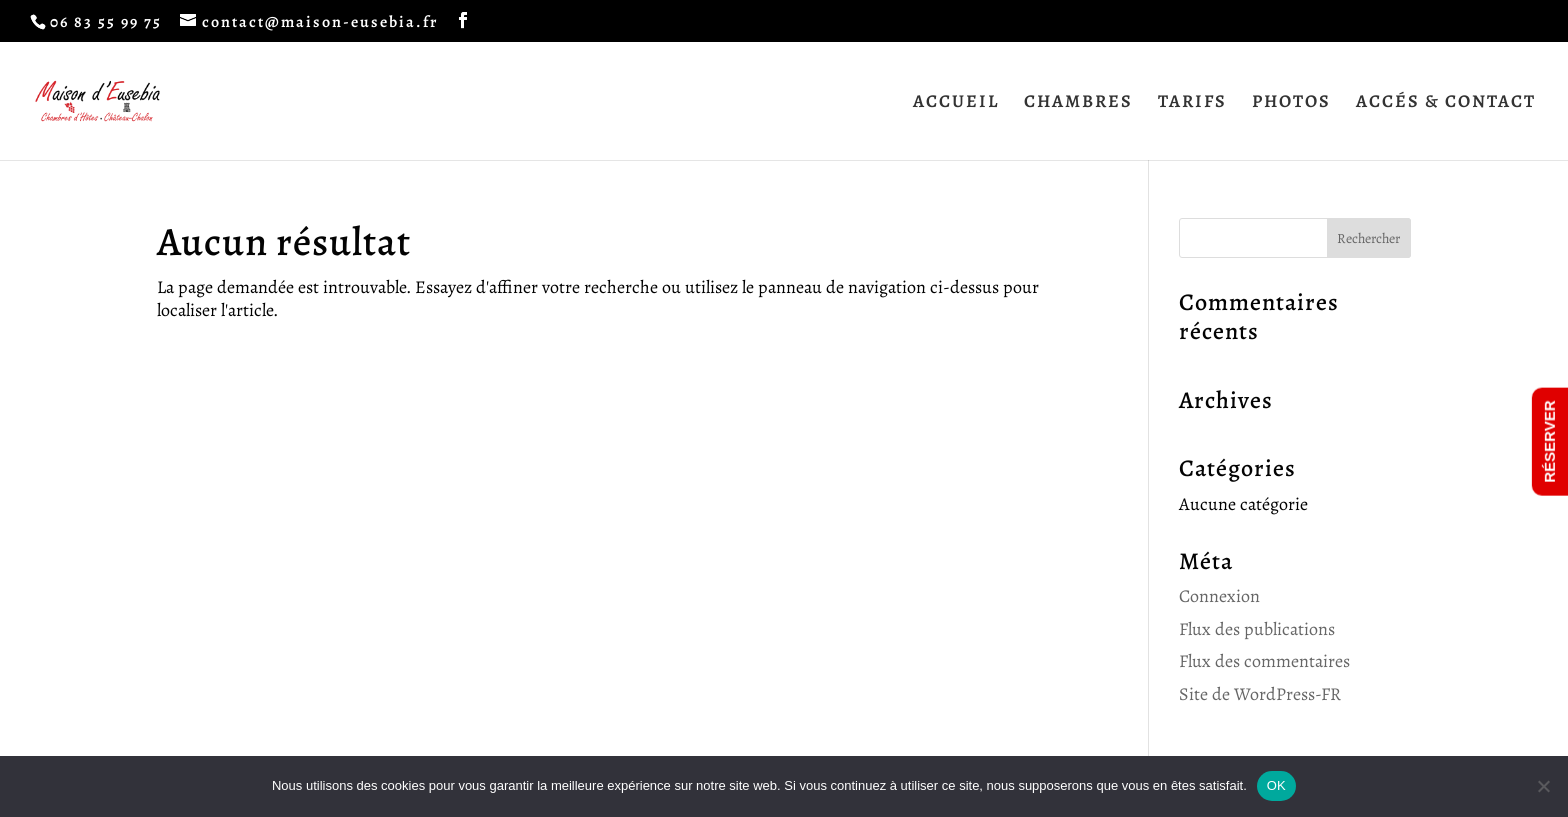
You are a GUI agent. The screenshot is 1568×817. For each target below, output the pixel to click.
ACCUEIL (956, 103)
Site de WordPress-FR (1260, 694)
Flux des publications (1257, 629)
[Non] (1543, 786)
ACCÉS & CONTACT (1446, 103)
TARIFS (1192, 103)
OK (1276, 785)
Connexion (1219, 596)
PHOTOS (1291, 103)
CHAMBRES (1078, 103)
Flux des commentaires (1264, 661)
